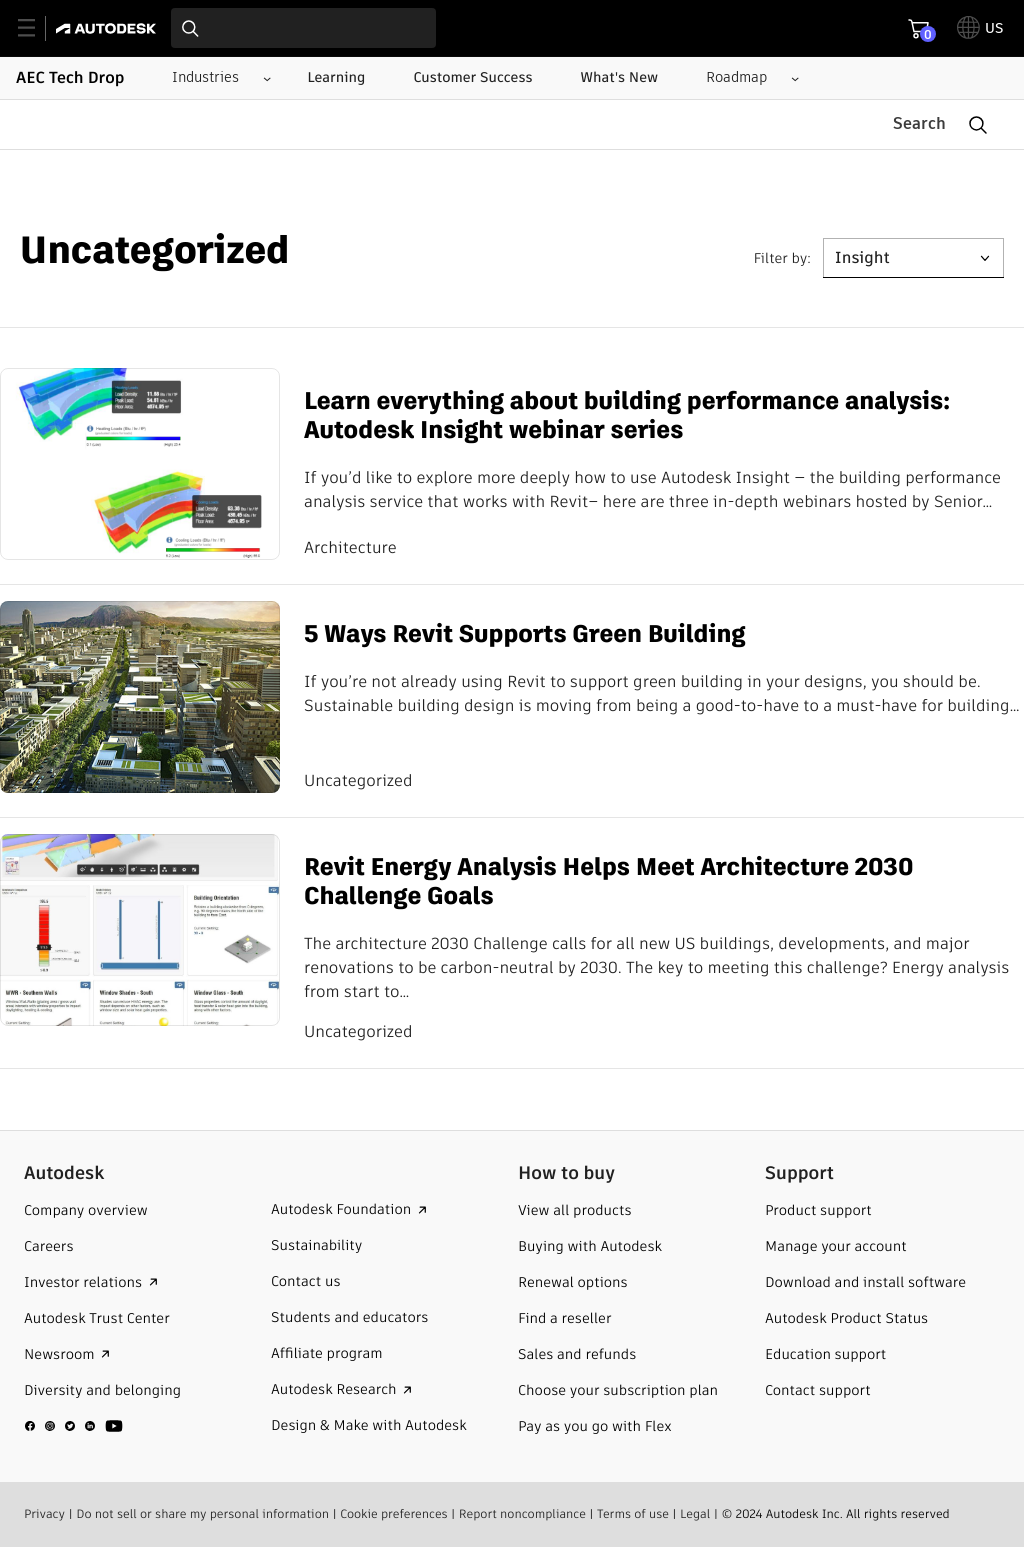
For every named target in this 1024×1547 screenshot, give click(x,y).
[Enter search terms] (303, 28)
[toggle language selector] (980, 28)
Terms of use (633, 1513)
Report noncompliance (522, 1513)
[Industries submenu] (213, 78)
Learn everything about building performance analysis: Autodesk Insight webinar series (627, 417)
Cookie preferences (394, 1513)
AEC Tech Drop (70, 78)
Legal (695, 1513)
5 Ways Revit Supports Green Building (525, 635)
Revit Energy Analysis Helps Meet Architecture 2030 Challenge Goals (608, 883)
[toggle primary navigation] (37, 28)
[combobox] (303, 28)
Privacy (44, 1513)
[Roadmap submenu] (744, 78)
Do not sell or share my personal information (202, 1513)
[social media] (74, 1425)
